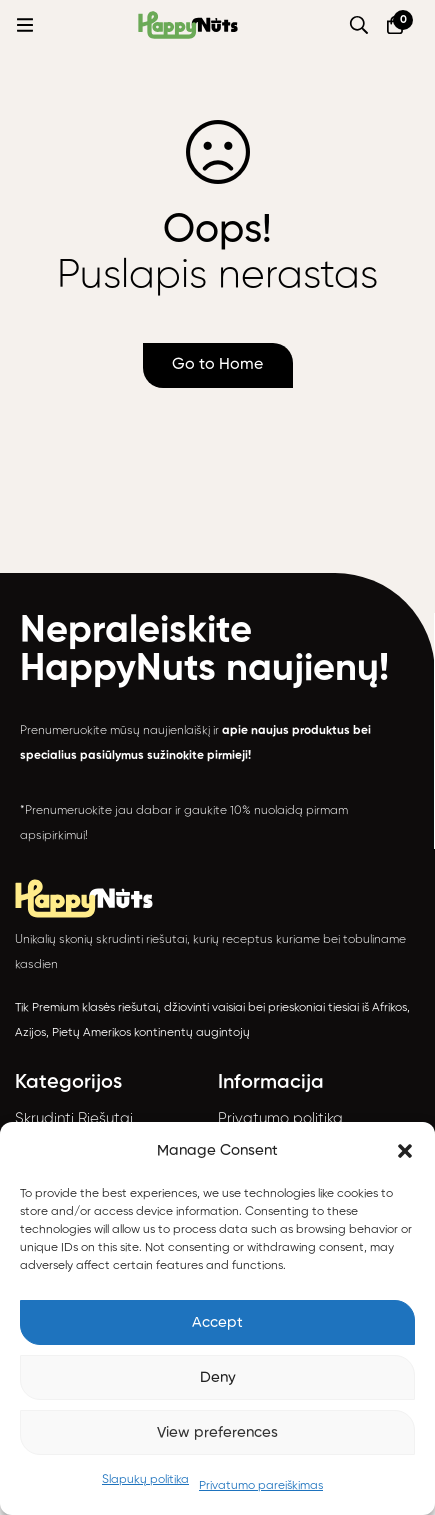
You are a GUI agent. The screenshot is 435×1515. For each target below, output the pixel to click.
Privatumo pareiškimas (261, 1486)
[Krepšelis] (395, 25)
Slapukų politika (145, 1480)
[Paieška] (359, 25)
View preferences (217, 1432)
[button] (405, 1151)
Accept (217, 1322)
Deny (218, 1377)
